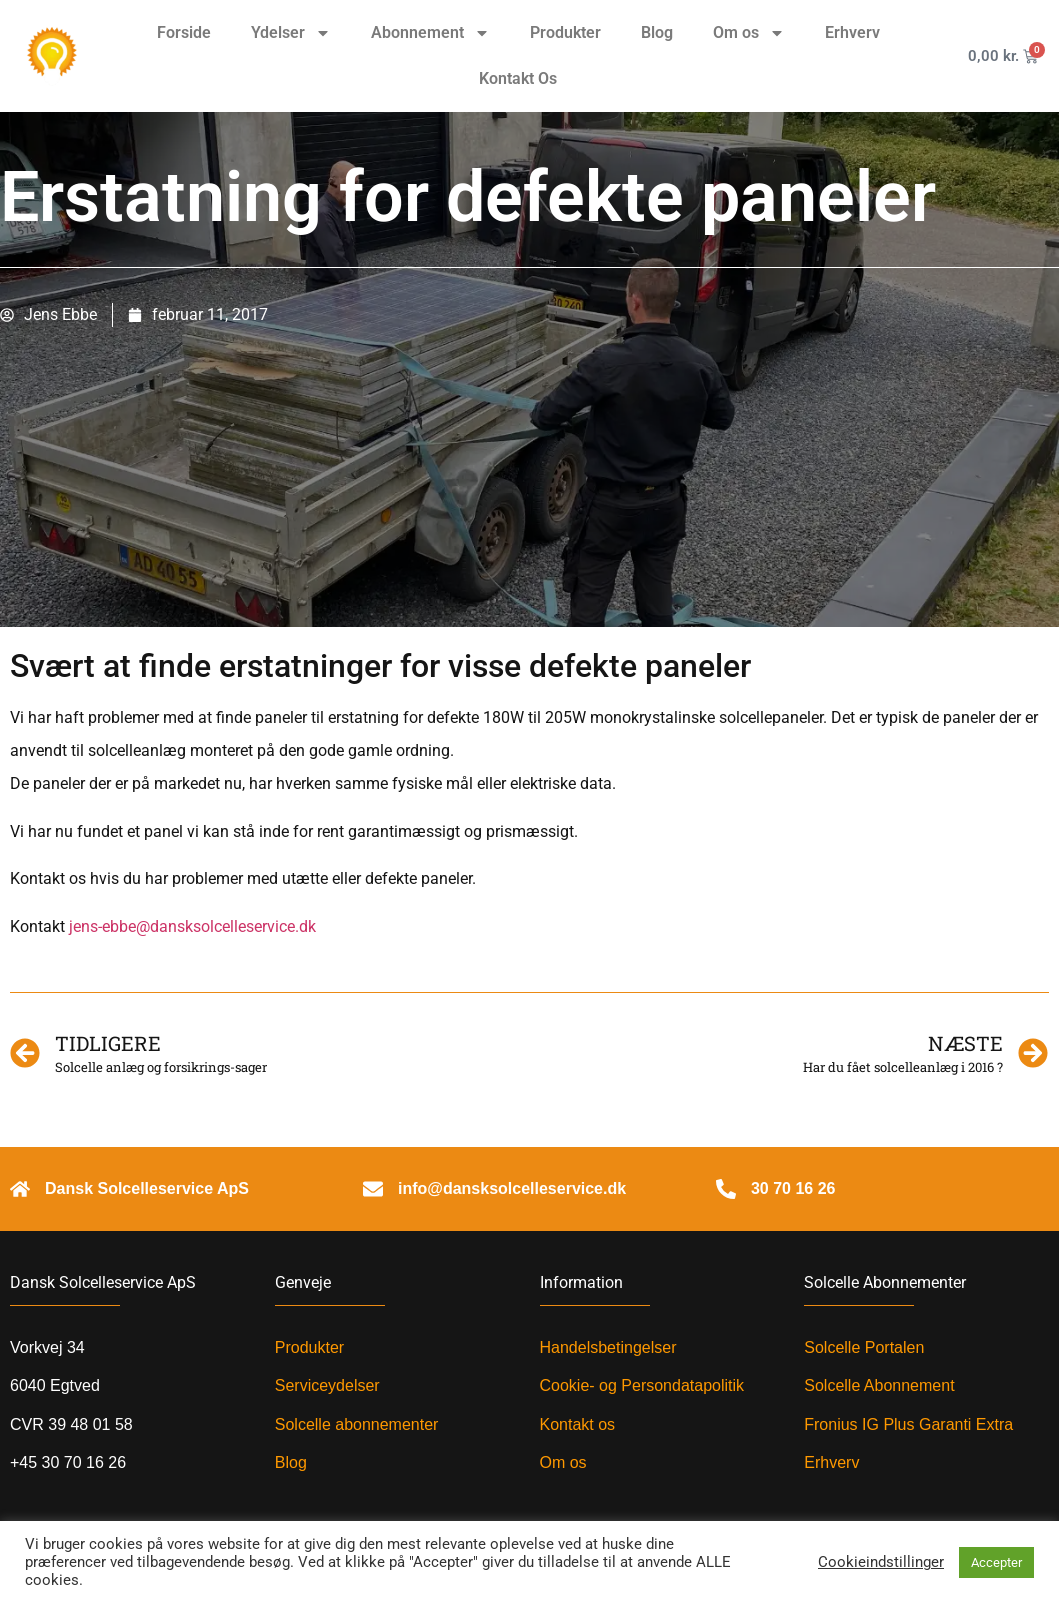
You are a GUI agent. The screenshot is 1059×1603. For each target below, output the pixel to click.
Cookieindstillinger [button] (881, 1562)
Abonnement (430, 33)
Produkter (565, 32)
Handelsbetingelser (608, 1347)
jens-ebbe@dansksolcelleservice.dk (192, 926)
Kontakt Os (518, 78)
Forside (184, 32)
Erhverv (852, 32)
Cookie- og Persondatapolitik (642, 1385)
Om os (749, 33)
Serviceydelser (327, 1385)
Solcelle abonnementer (357, 1424)
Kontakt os (578, 1424)
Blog (657, 32)
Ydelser (291, 33)
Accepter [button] (996, 1562)
